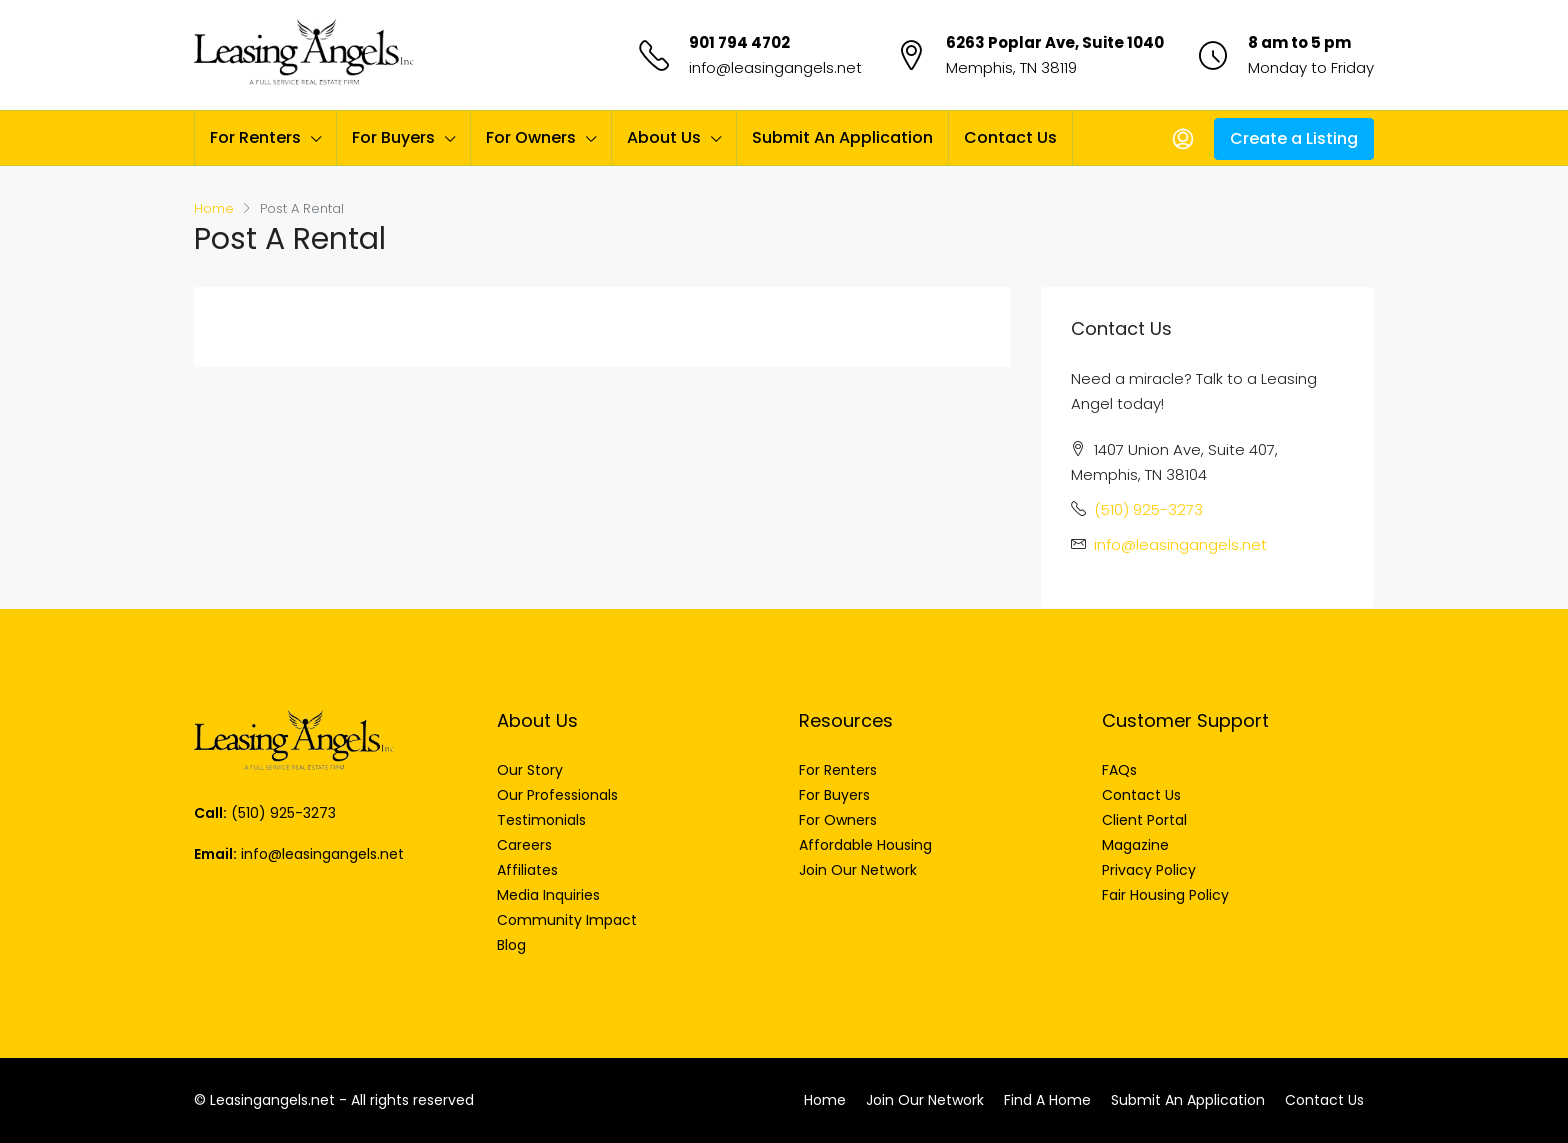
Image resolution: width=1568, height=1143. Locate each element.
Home (825, 1100)
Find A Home (1047, 1100)
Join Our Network (925, 1100)
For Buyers (393, 137)
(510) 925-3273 (1148, 509)
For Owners (531, 137)
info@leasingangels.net (775, 67)
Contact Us (1010, 137)
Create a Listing (1294, 138)
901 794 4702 (739, 42)
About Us (664, 137)
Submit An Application (842, 137)
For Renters (255, 137)
